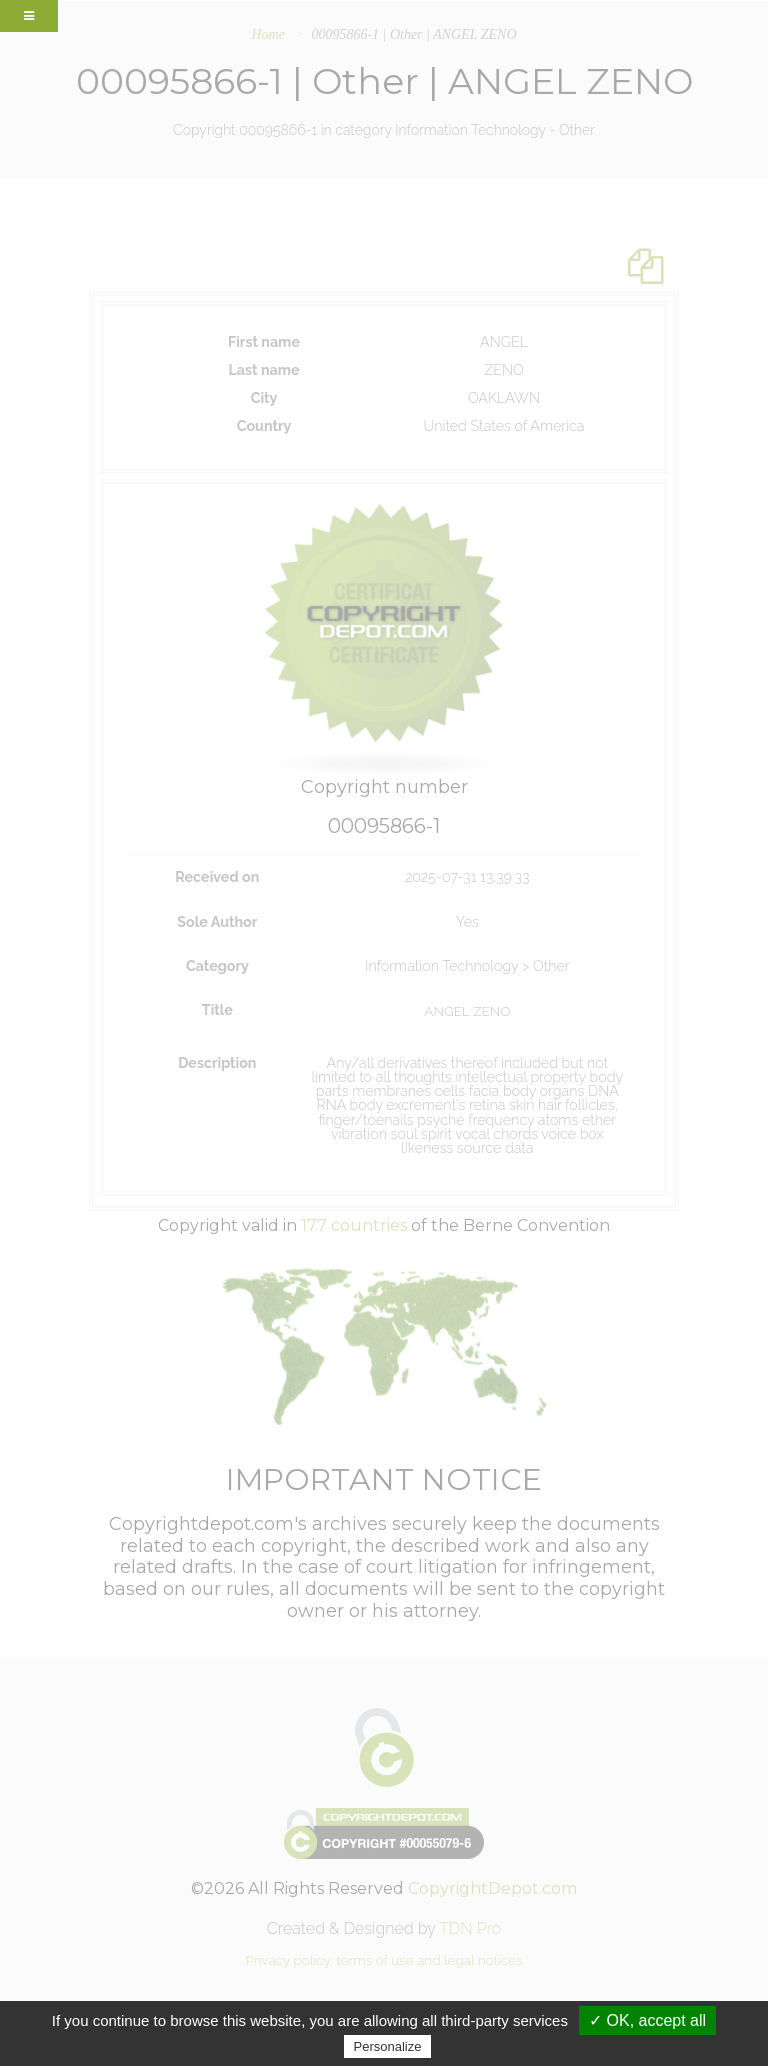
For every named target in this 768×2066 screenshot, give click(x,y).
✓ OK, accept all (647, 2020)
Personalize (388, 2046)
